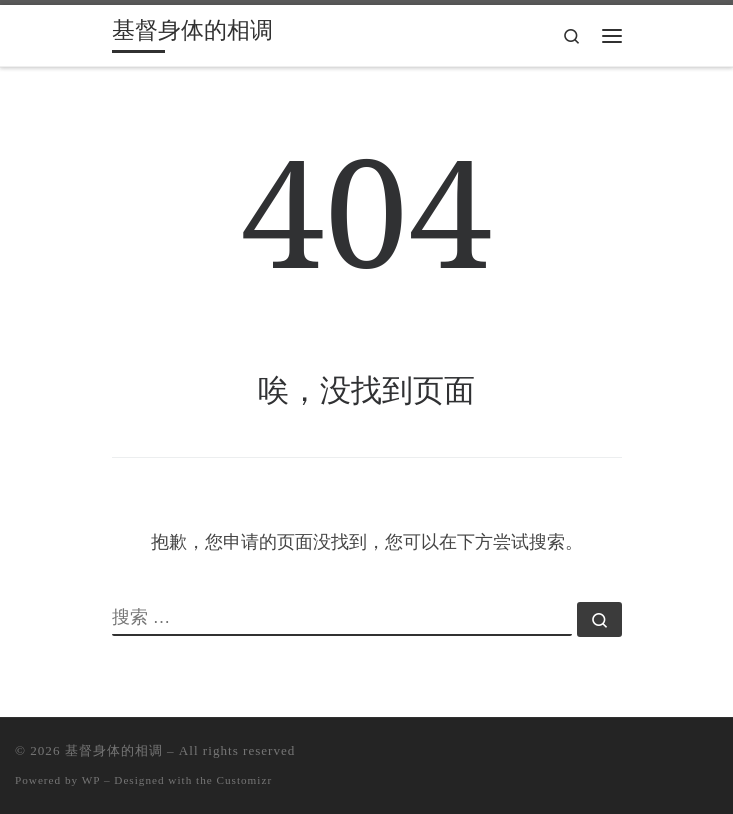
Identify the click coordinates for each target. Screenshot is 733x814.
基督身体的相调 (114, 750)
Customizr (245, 780)
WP (91, 780)
